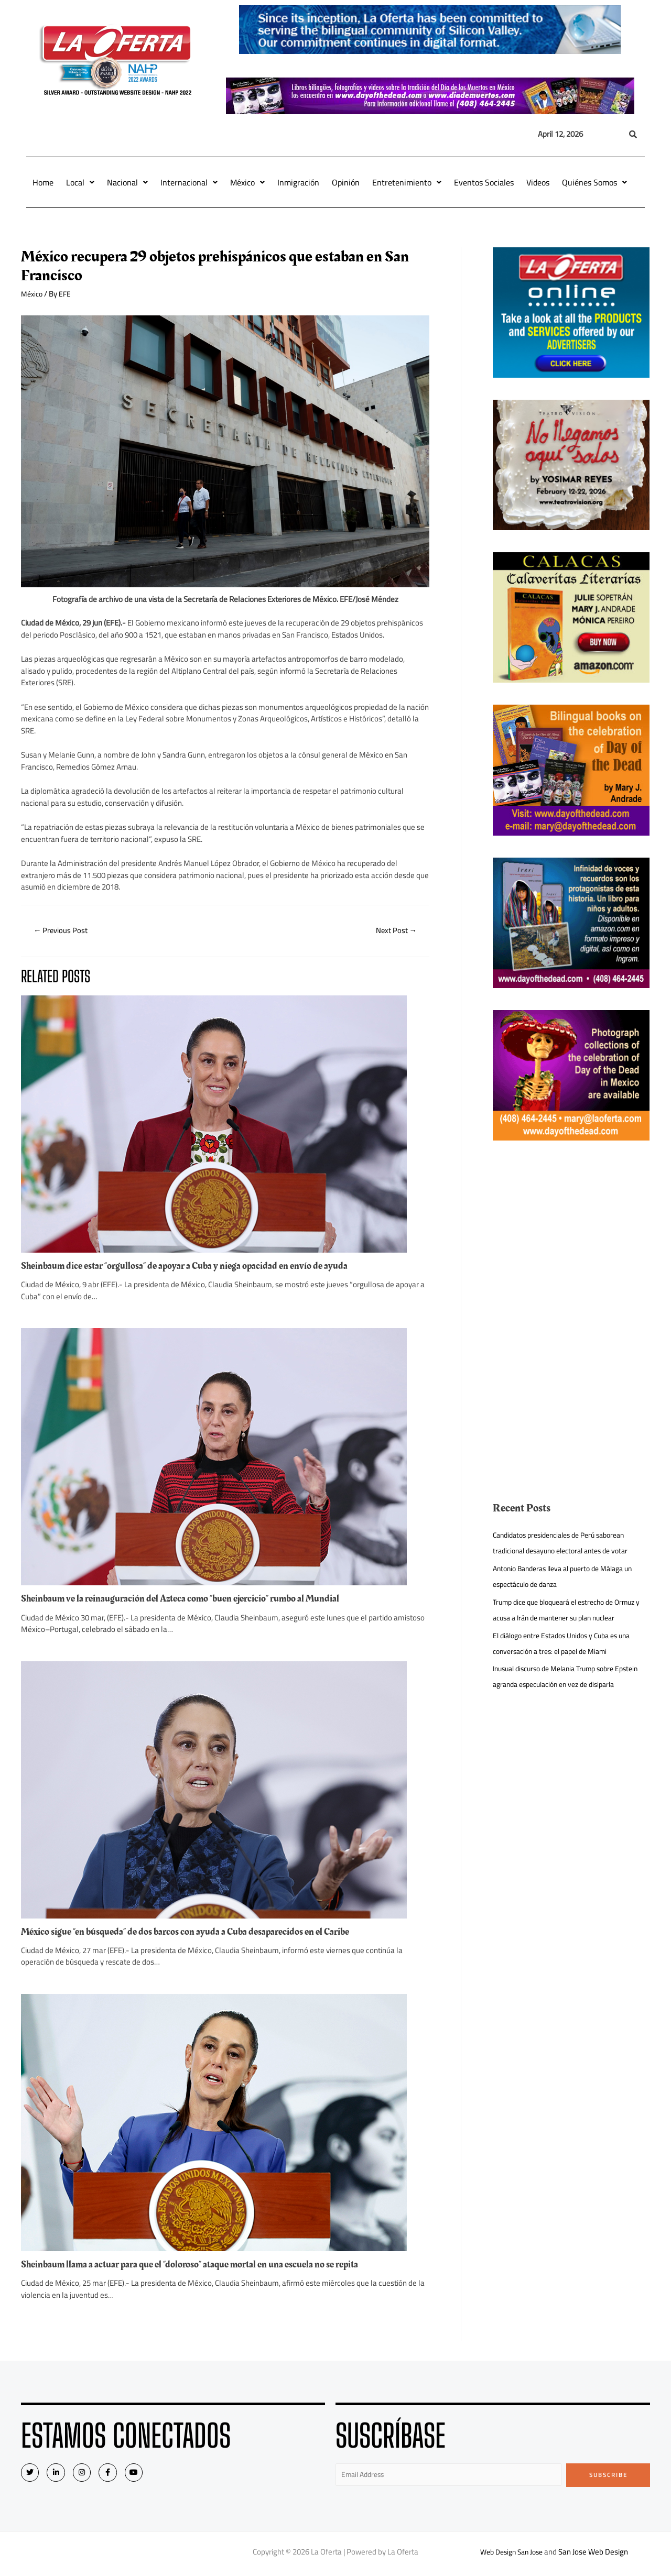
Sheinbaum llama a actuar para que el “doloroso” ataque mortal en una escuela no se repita (204, 2265)
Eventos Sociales (484, 182)
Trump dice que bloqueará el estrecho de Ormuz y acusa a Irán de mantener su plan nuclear (563, 1617)
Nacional (127, 182)
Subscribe (608, 2476)
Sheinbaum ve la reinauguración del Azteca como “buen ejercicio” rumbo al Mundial (193, 1600)
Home (43, 182)
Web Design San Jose (511, 2555)
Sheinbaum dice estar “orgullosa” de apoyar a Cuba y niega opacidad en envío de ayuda (197, 1267)
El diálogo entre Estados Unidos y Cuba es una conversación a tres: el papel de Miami (569, 1658)
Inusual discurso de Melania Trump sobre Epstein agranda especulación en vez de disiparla (561, 1699)
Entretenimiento (406, 182)
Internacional (189, 182)
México (247, 182)
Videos (537, 182)
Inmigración (298, 182)
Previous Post (64, 931)
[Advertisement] (571, 1236)
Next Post (393, 931)
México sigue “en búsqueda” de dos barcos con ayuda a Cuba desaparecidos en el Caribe (198, 1933)
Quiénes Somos (594, 182)
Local (80, 182)
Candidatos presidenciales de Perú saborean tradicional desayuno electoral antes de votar (568, 1542)
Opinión (346, 182)
